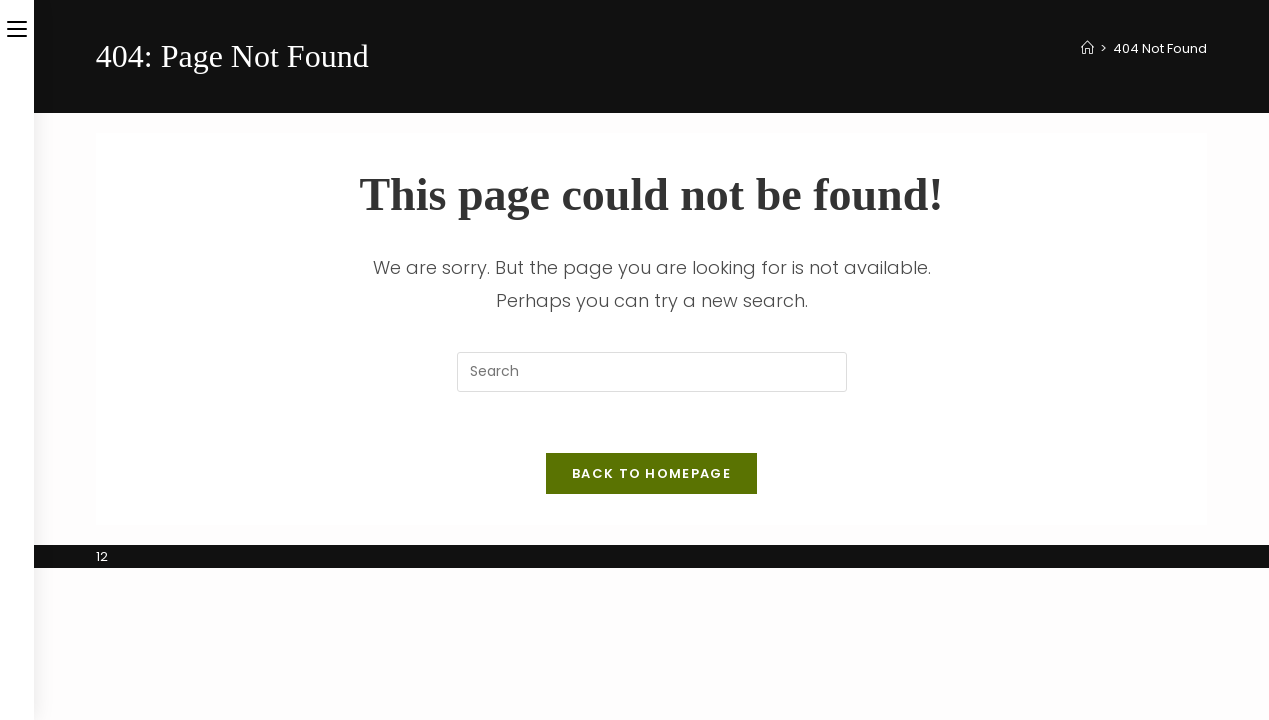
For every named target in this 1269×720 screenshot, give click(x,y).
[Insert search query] (652, 372)
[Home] (1087, 48)
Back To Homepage (651, 473)
